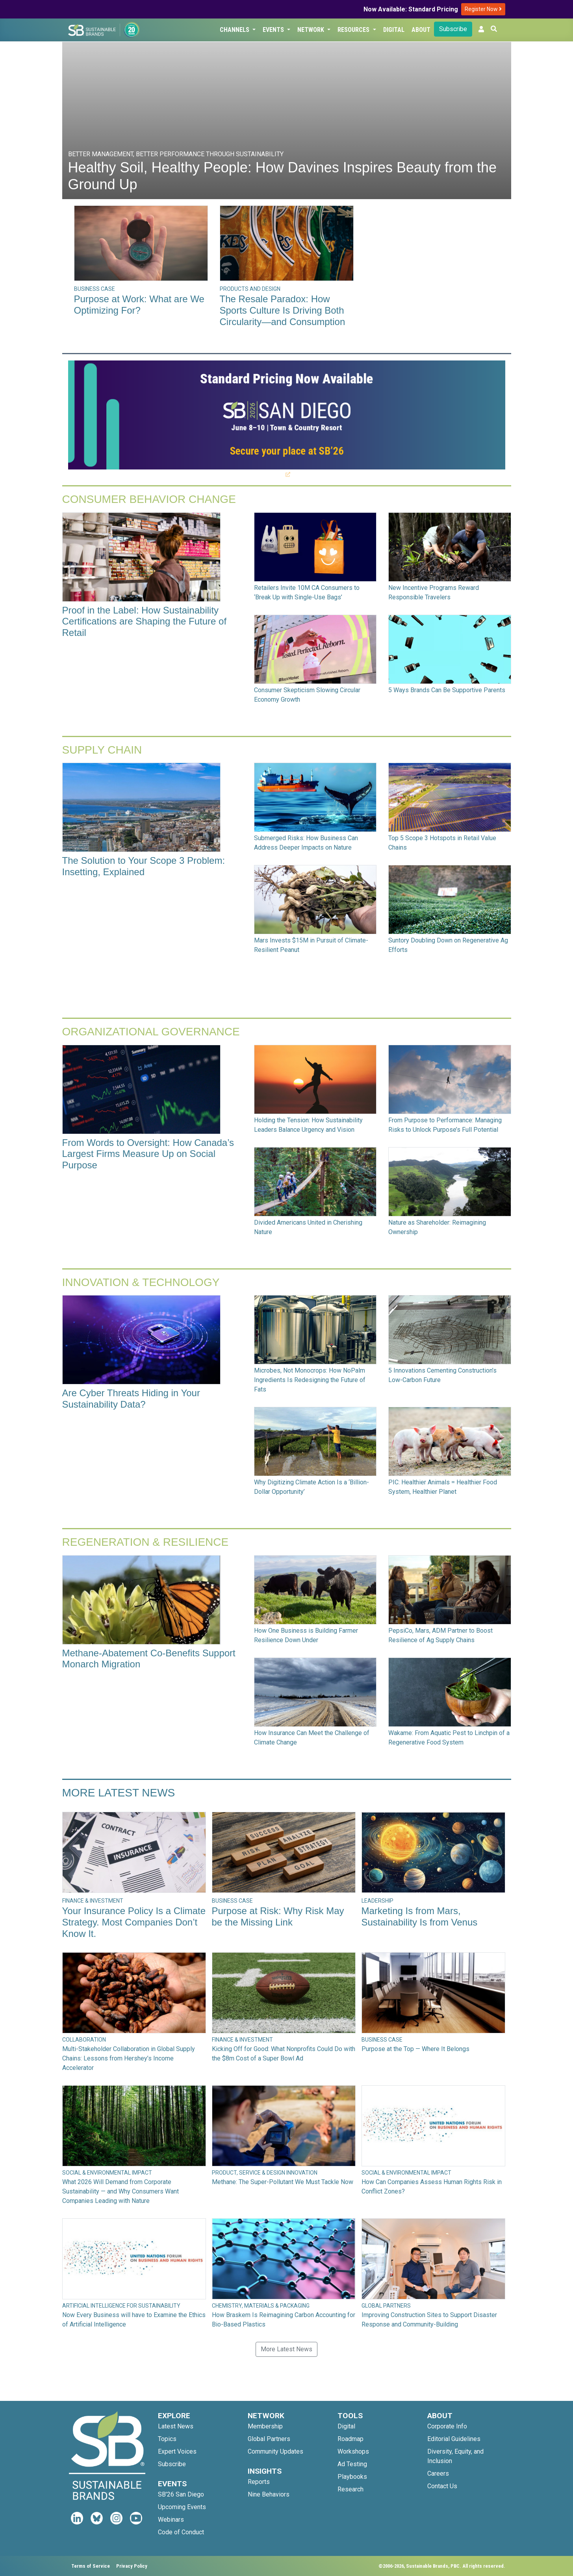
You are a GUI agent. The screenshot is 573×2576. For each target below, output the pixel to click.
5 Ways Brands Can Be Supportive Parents (446, 690)
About (421, 29)
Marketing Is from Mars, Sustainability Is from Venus (420, 1916)
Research (350, 2489)
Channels (235, 29)
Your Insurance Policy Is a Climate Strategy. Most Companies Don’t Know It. (134, 1922)
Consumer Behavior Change (149, 499)
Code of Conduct (181, 2532)
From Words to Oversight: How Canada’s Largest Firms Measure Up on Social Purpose (148, 1154)
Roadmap (350, 2439)
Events (274, 29)
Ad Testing (352, 2464)
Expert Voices (177, 2451)
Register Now (483, 9)
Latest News (175, 2426)
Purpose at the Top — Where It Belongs (415, 2049)
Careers (438, 2473)
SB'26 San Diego (181, 2494)
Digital (393, 29)
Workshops (353, 2451)
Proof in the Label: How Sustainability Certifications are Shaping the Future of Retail (144, 621)
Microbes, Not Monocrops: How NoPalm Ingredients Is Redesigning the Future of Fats (309, 1380)
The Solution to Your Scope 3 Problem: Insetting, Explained (143, 866)
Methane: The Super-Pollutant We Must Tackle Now (282, 2182)
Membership (265, 2426)
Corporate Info (447, 2426)
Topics (167, 2439)
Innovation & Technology (141, 1282)
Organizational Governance (151, 1032)
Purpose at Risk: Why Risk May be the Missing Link (278, 1916)
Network (311, 29)
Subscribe (453, 29)
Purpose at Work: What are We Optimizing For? (139, 305)
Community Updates (275, 2451)
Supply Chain (102, 750)
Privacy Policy (131, 2566)
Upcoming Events (182, 2507)
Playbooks (352, 2476)
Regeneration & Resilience (145, 1542)
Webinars (171, 2519)
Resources (354, 29)
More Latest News (118, 1793)
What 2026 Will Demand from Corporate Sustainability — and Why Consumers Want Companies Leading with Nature (120, 2191)
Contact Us (442, 2486)
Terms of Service (90, 2566)
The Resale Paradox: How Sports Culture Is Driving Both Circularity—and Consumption (282, 310)
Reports (259, 2481)
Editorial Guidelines (453, 2439)
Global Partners (269, 2439)
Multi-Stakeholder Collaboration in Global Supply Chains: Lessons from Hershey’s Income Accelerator (128, 2058)
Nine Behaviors (268, 2494)
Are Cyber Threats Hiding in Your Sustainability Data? (131, 1399)
